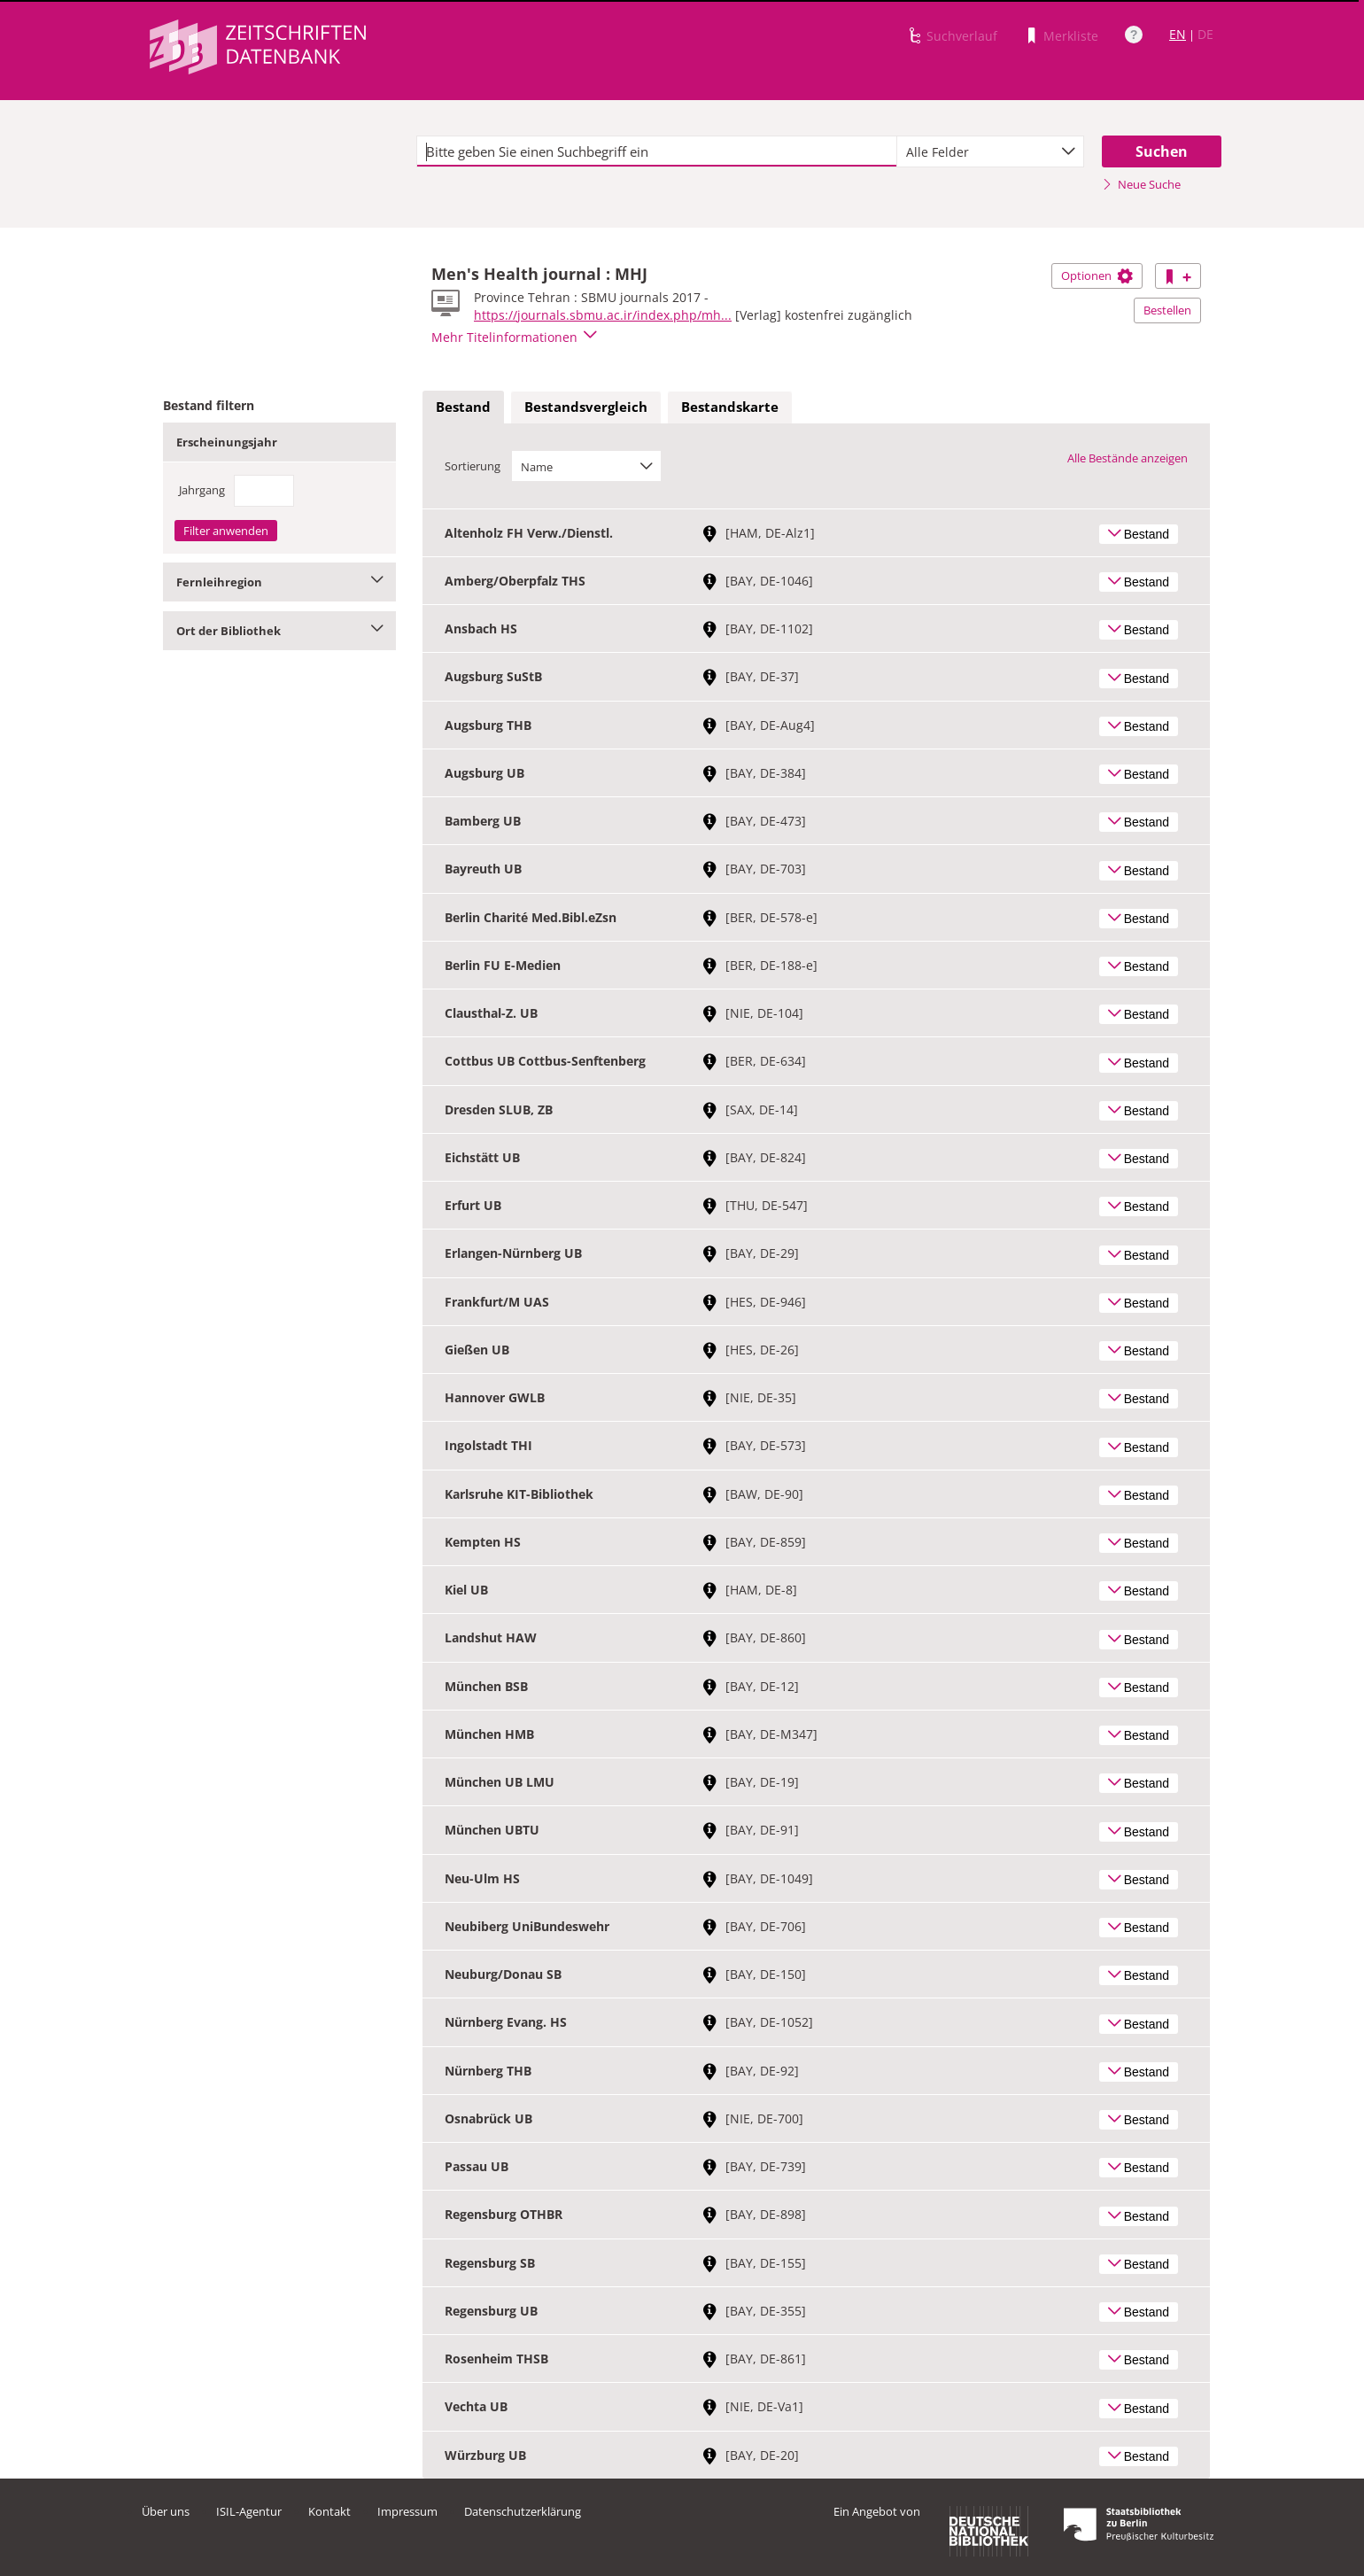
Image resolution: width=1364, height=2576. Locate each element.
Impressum (407, 2511)
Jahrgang (202, 490)
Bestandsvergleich (585, 406)
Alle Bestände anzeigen (1127, 458)
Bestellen (1167, 310)
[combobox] (990, 151)
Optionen (1097, 275)
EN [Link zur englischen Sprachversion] (1177, 34)
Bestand (463, 406)
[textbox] (656, 151)
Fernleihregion (279, 582)
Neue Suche (1141, 184)
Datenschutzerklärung (522, 2511)
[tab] (463, 407)
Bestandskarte (730, 406)
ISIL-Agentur (249, 2511)
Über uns (166, 2511)
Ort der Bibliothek (279, 631)
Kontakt (329, 2511)
